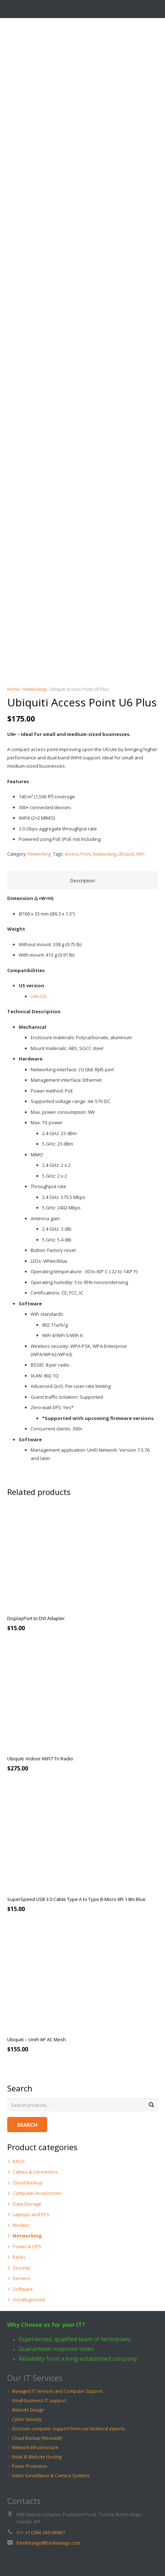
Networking (34, 689)
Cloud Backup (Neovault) (37, 2438)
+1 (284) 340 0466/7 (45, 2532)
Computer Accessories (37, 2193)
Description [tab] (82, 880)
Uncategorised (29, 2299)
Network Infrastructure (35, 2447)
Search (27, 2124)
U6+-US (38, 996)
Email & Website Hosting (37, 2457)
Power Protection (29, 2466)
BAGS (19, 2161)
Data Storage (27, 2204)
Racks (19, 2257)
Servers (21, 2278)
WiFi (140, 854)
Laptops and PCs (31, 2214)
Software (23, 2289)
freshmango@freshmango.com (48, 2543)
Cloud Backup (28, 2182)
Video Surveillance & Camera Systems (51, 2475)
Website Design (28, 2410)
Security (21, 2267)
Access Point (78, 854)
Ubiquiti (126, 854)
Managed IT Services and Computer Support (57, 2391)
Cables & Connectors (35, 2172)
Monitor (21, 2225)
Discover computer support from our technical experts (68, 2428)
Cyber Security (26, 2419)
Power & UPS (27, 2246)
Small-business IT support (39, 2400)
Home (13, 689)
